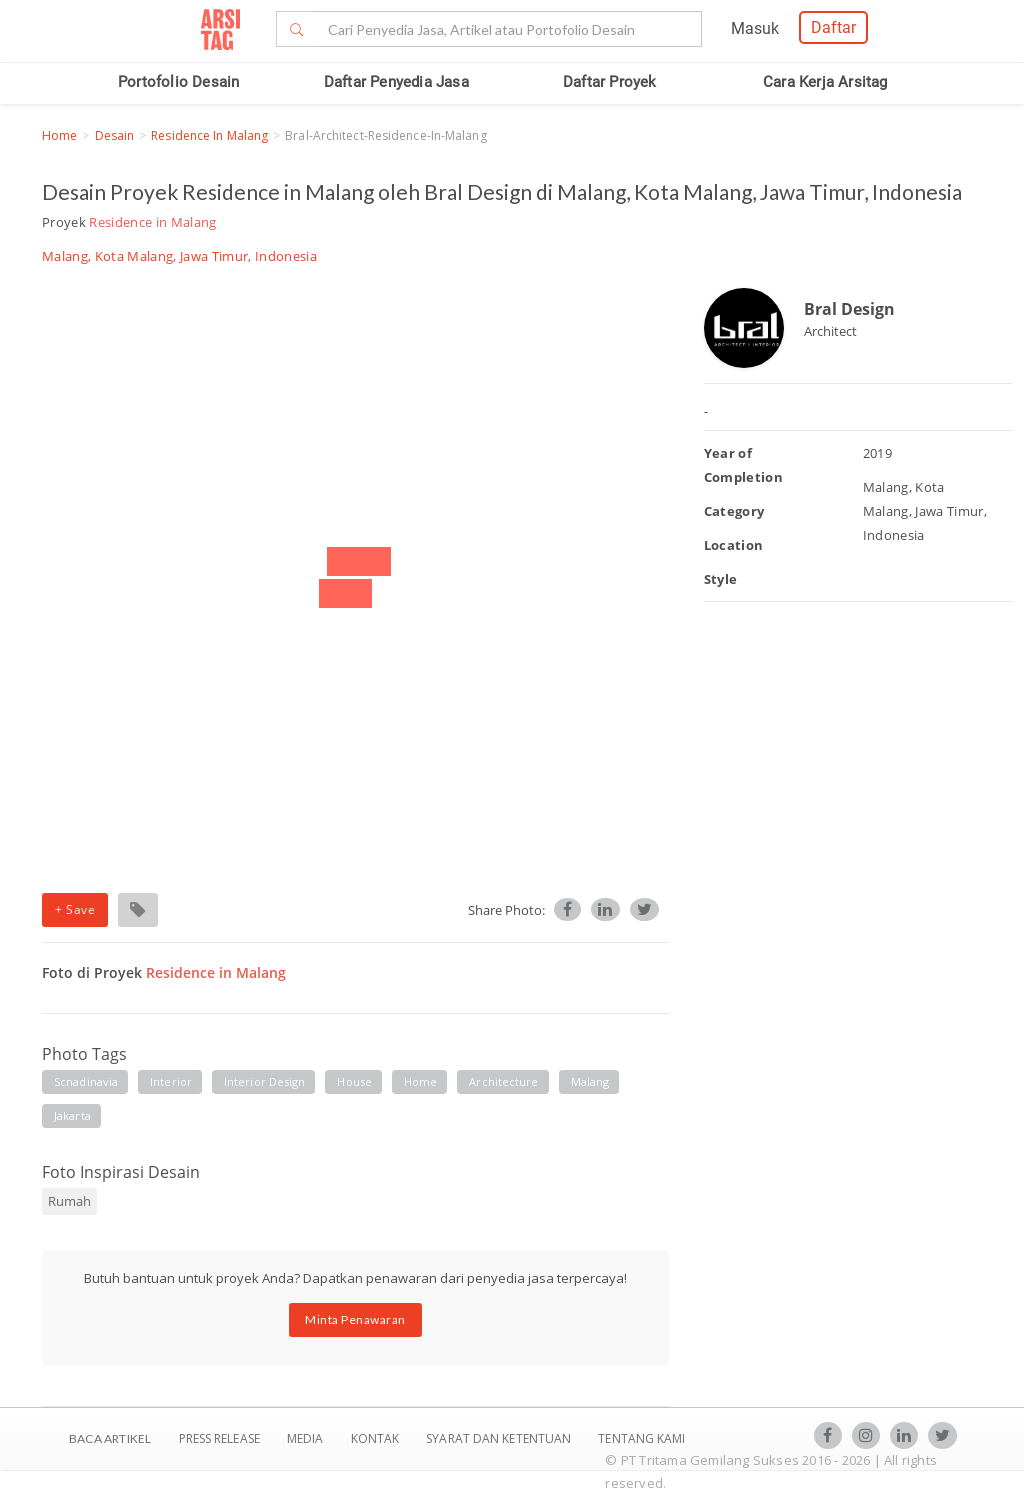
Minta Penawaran (355, 1319)
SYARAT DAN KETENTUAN (500, 1438)
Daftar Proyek (610, 82)
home (420, 1081)
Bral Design (849, 309)
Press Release (219, 1438)
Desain (115, 135)
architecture (503, 1081)
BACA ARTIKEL (110, 1438)
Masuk (755, 28)
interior (171, 1081)
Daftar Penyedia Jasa (396, 82)
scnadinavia (86, 1081)
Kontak (377, 1438)
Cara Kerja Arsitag (825, 82)
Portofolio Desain (178, 82)
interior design (265, 1081)
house (354, 1081)
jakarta (72, 1115)
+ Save (75, 909)
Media (307, 1438)
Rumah (69, 1201)
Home (59, 135)
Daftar (833, 27)
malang (590, 1081)
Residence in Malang (209, 135)
